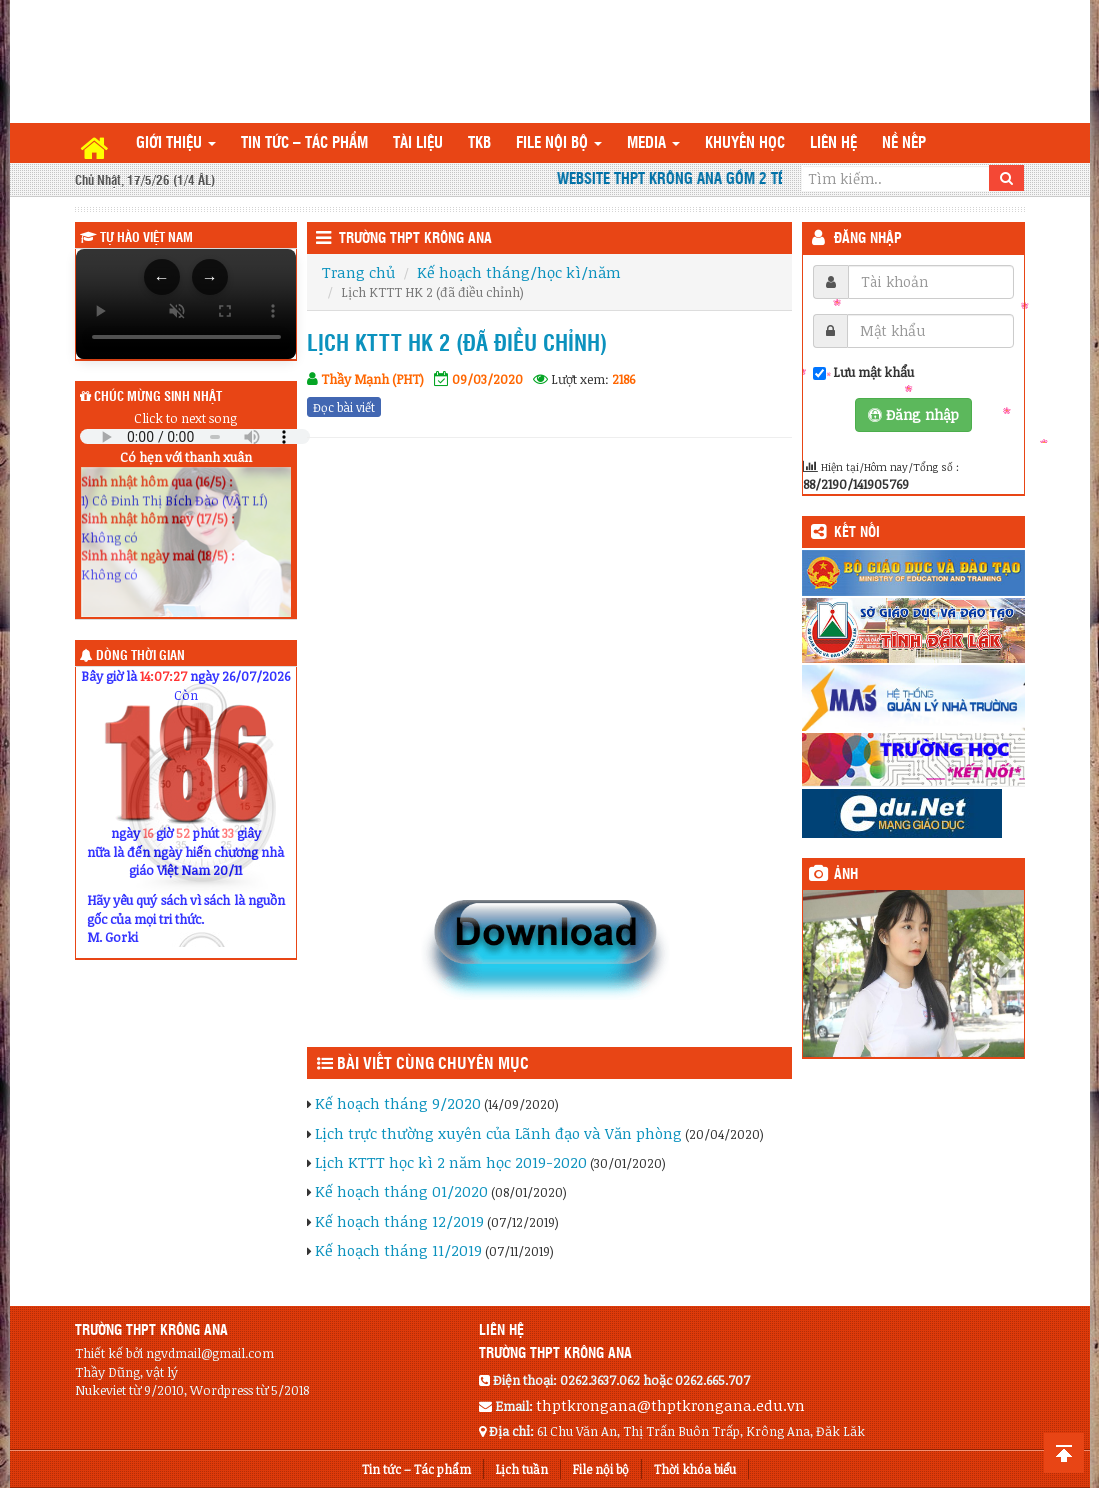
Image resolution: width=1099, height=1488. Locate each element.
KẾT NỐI (857, 533)
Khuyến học (745, 143)
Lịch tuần (522, 1469)
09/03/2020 (487, 379)
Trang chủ (358, 272)
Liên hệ (833, 143)
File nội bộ (559, 143)
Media (653, 143)
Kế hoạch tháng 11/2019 (398, 1250)
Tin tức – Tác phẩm (304, 143)
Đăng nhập (868, 239)
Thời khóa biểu (695, 1469)
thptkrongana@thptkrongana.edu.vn (670, 1405)
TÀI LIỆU (418, 143)
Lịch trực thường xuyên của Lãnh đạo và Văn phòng (498, 1133)
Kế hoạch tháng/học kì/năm (519, 272)
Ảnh (846, 875)
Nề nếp (904, 143)
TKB (479, 143)
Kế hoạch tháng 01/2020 (401, 1191)
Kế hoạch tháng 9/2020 (398, 1103)
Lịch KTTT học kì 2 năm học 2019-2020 (451, 1162)
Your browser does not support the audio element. (195, 436)
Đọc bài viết (344, 407)
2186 (623, 379)
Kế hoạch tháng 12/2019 (399, 1221)
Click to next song (185, 418)
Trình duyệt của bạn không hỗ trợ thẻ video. (186, 304)
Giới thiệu (176, 143)
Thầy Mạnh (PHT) (372, 379)
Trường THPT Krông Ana (415, 239)
